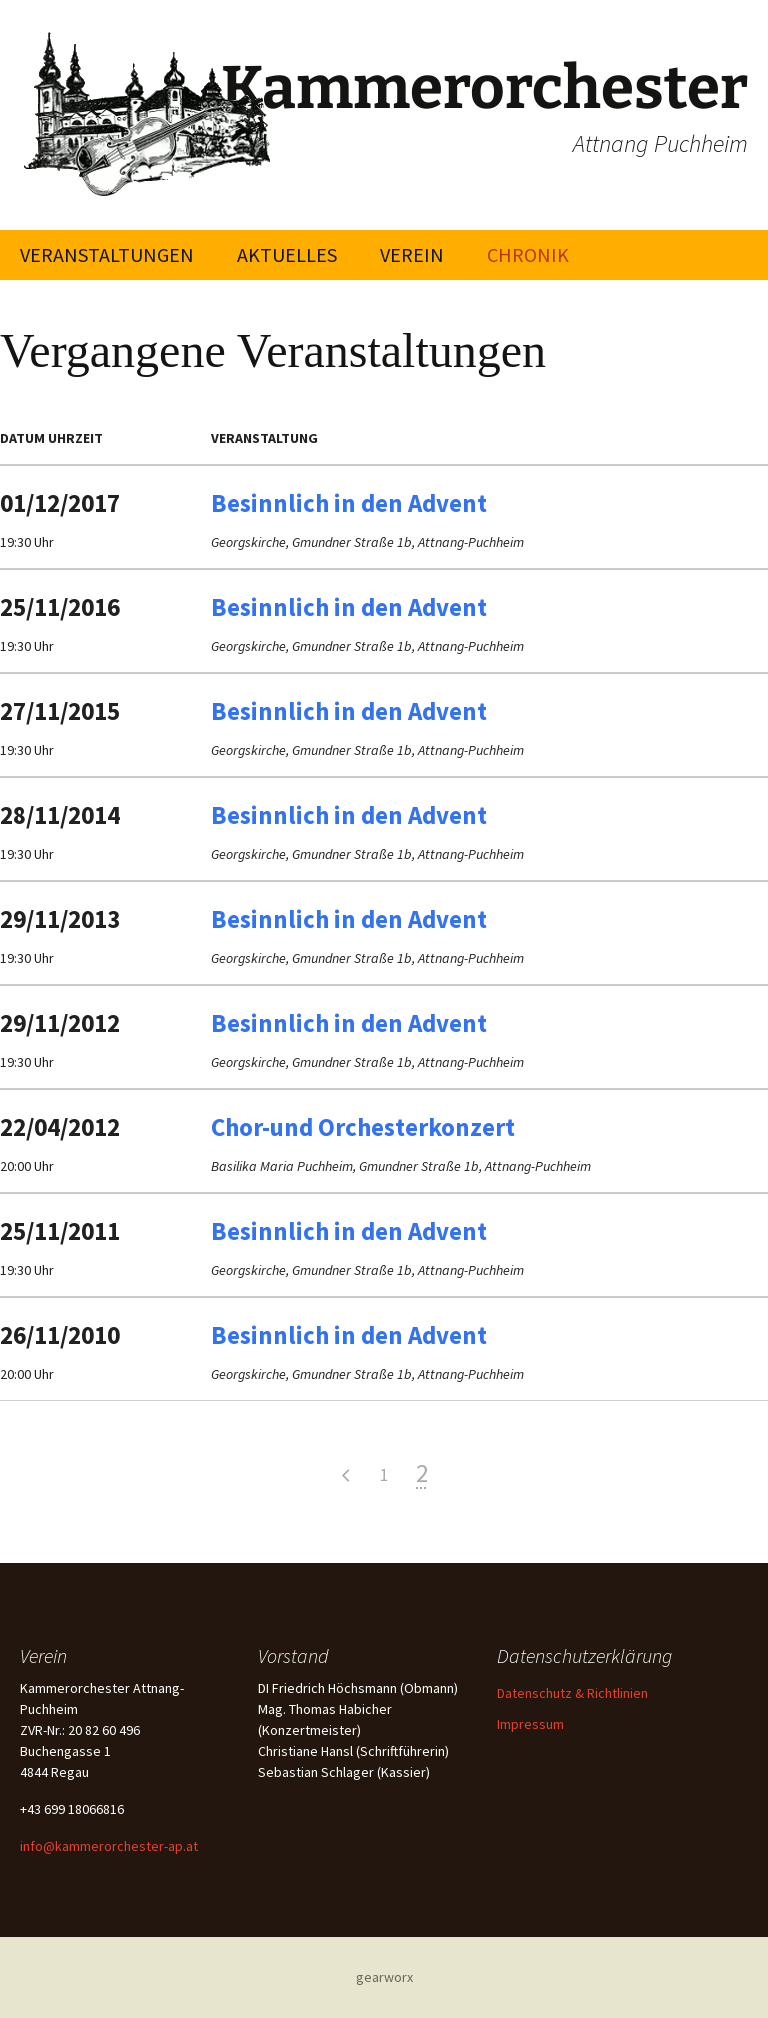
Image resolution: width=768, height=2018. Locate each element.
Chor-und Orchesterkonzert (363, 1127)
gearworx (384, 1977)
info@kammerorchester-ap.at (109, 1846)
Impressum (530, 1724)
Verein (412, 254)
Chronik (528, 254)
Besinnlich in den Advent (349, 503)
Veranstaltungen (107, 254)
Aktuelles (287, 254)
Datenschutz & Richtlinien (572, 1693)
